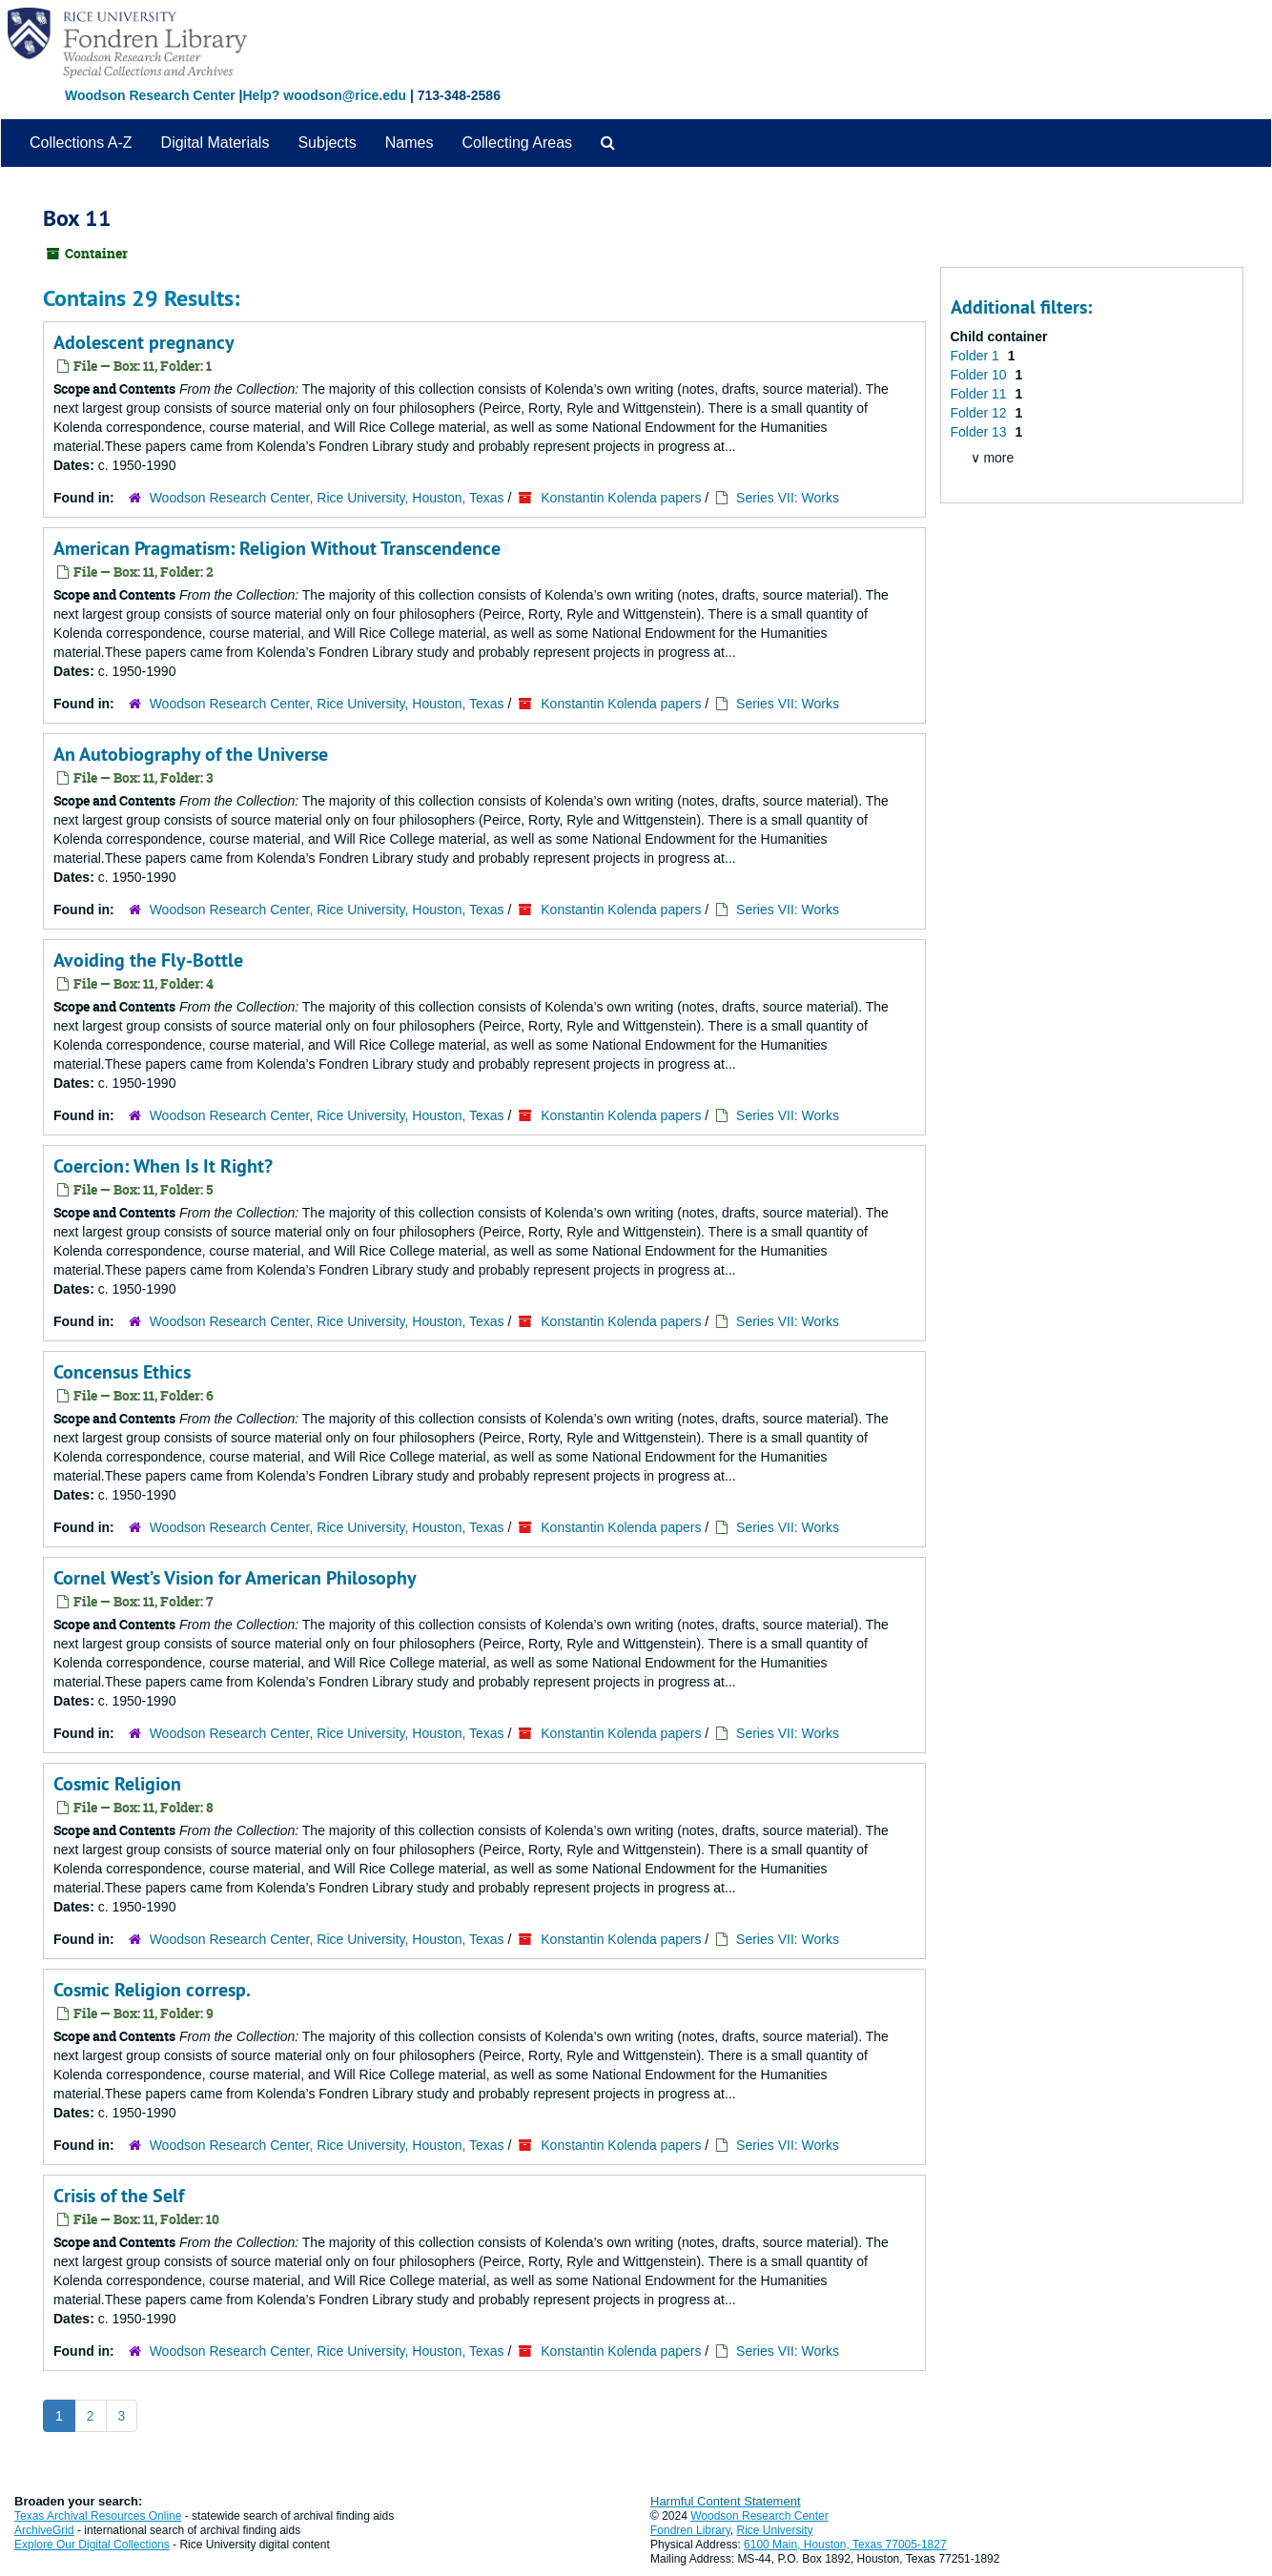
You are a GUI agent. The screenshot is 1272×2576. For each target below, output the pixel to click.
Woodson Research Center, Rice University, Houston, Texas (327, 497)
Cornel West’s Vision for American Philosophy (235, 1577)
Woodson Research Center (150, 95)
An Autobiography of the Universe (190, 754)
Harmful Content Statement (725, 2501)
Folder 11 (981, 393)
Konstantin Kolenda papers (621, 497)
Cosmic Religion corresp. (152, 1989)
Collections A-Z (81, 142)
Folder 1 (977, 355)
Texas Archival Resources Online (97, 2516)
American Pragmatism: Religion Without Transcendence (277, 548)
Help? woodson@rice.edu (324, 95)
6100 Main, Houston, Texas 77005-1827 (845, 2544)
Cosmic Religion (117, 1783)
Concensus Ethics (122, 1372)
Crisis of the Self (118, 2195)
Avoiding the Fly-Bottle (148, 960)
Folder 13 (981, 432)
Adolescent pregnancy (144, 342)
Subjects (326, 142)
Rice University (775, 2530)
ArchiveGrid (44, 2530)
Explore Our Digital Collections (92, 2544)
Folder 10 (981, 374)
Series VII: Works (787, 497)
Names (409, 142)
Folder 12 (981, 412)
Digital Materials (215, 142)
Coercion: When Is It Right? (163, 1166)
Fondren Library (690, 2530)
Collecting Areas (517, 142)
